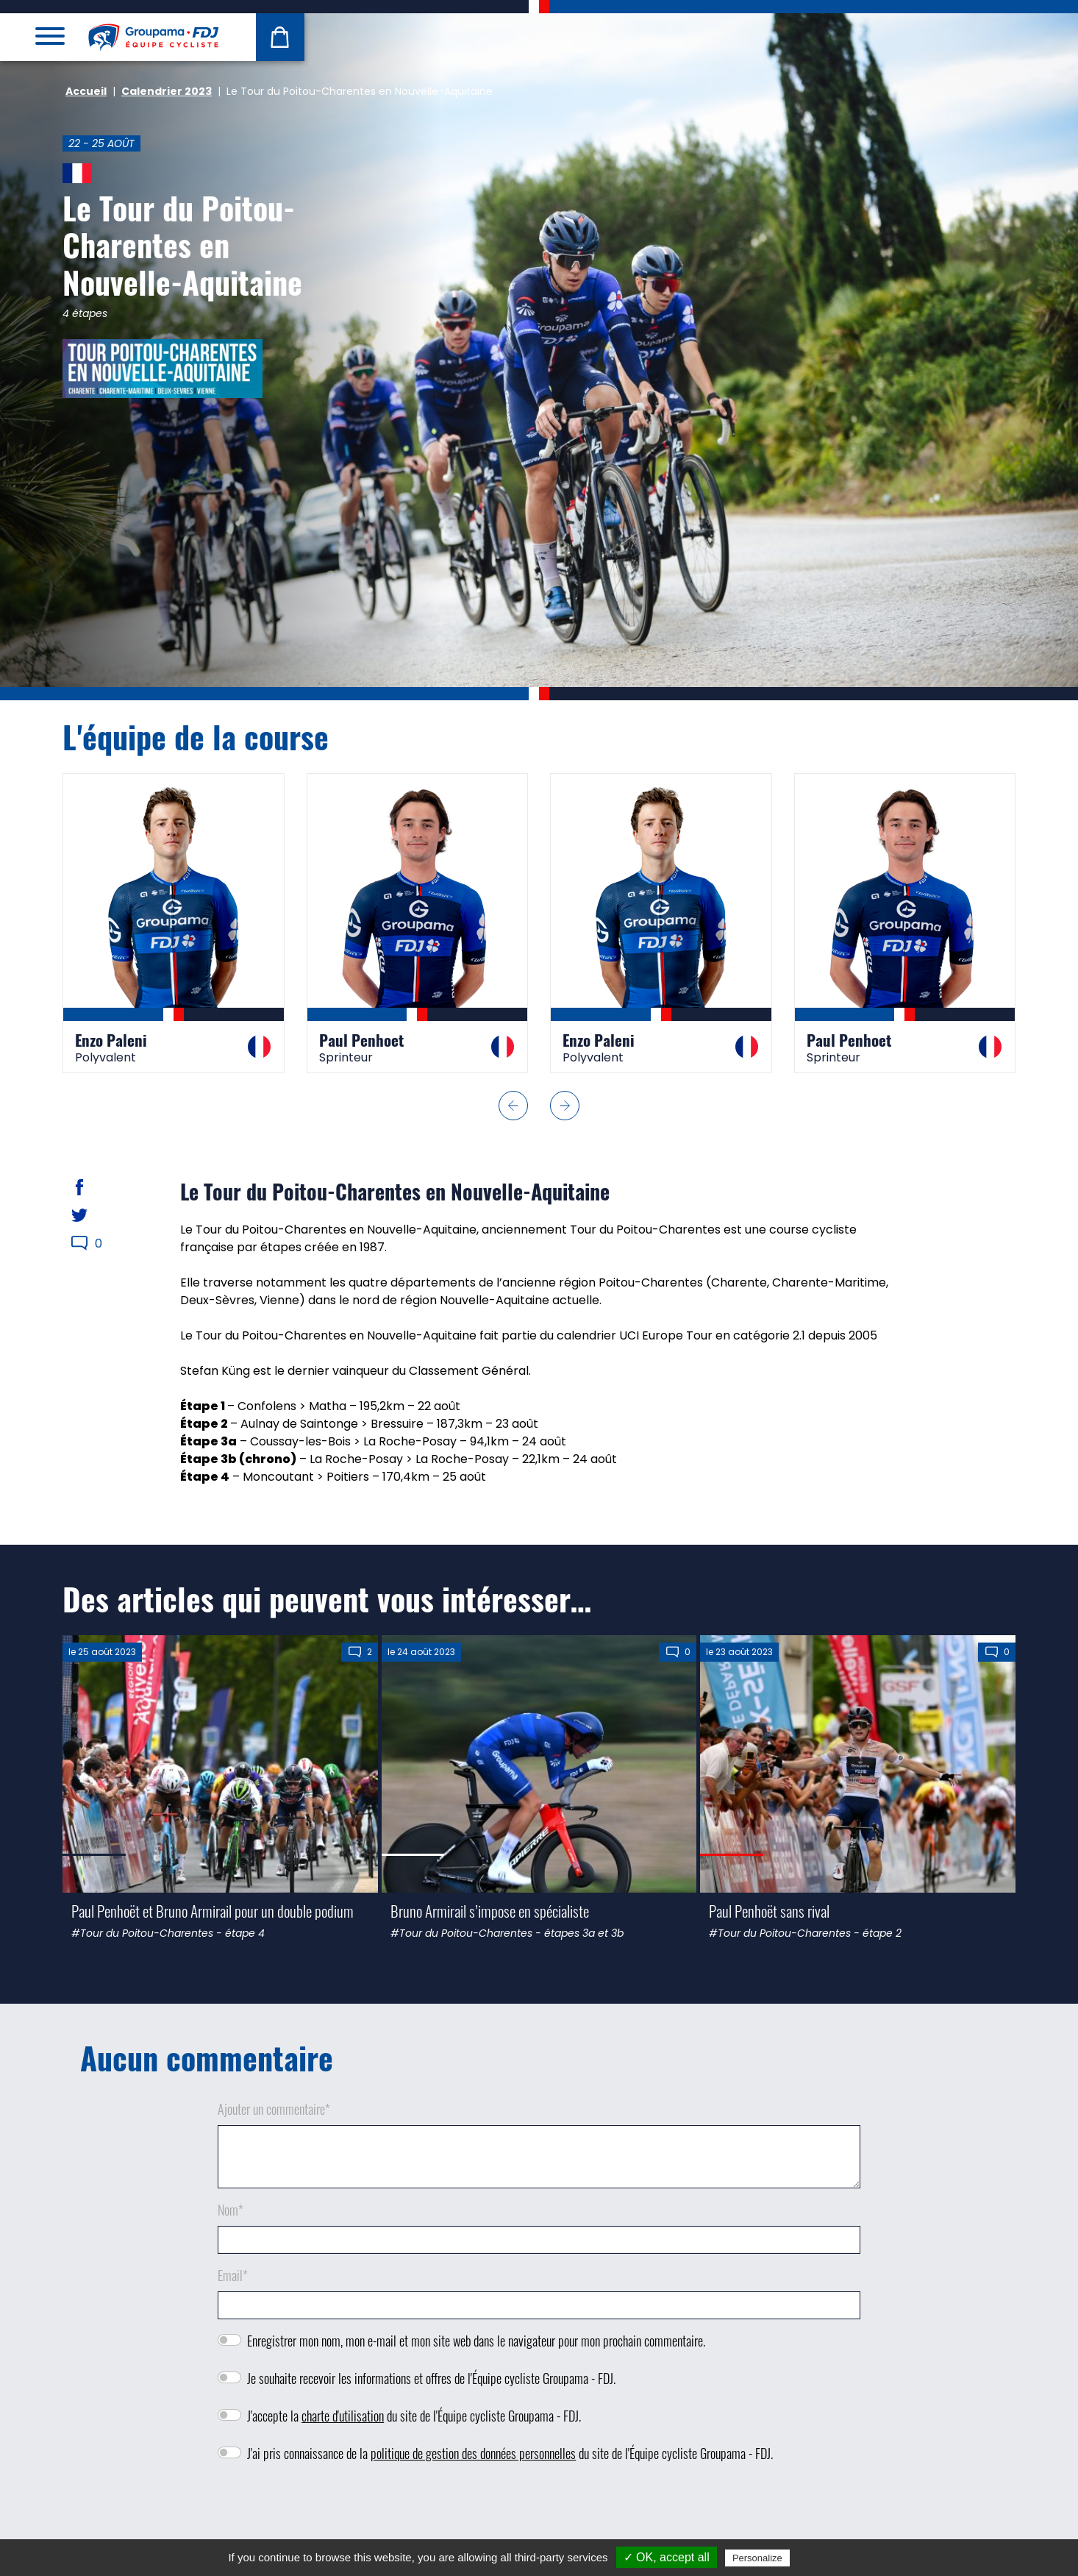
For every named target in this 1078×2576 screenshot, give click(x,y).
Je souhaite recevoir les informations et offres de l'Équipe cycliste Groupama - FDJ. (431, 2378)
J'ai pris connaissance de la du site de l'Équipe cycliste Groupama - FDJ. (510, 2453)
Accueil (86, 91)
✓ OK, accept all (667, 2557)
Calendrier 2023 (166, 91)
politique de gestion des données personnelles (473, 2453)
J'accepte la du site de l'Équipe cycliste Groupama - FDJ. (414, 2415)
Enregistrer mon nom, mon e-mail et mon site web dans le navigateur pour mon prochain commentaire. (476, 2340)
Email (233, 2275)
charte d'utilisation (342, 2415)
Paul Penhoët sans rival (769, 1910)
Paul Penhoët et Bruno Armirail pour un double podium (212, 1910)
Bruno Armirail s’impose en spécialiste (489, 1910)
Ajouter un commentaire (274, 2108)
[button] (513, 1105)
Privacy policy (828, 2557)
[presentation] (539, 2517)
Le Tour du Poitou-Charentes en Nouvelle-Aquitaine (182, 245)
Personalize (757, 2557)
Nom (230, 2209)
